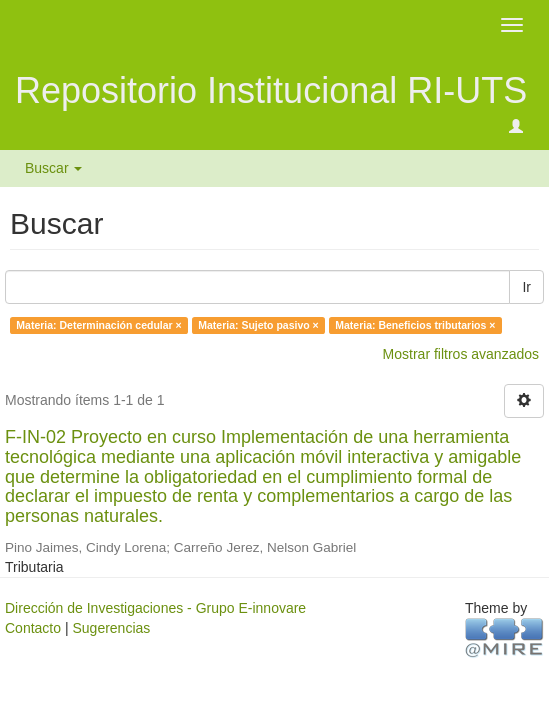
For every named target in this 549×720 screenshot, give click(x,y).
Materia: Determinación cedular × (98, 325)
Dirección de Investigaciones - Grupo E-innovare (155, 608)
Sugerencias (111, 628)
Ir (526, 287)
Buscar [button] (53, 168)
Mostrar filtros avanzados (461, 354)
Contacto (33, 628)
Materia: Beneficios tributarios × (415, 325)
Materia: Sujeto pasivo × (258, 325)
